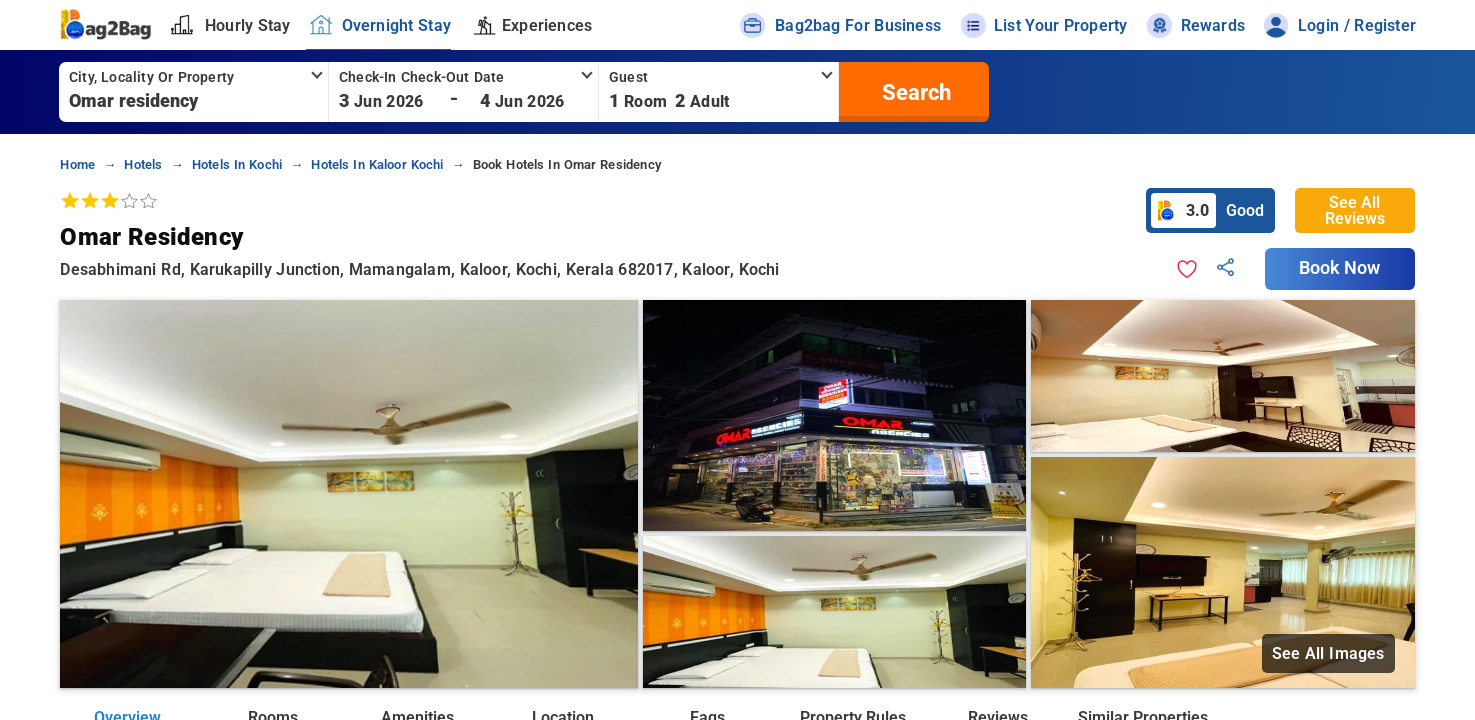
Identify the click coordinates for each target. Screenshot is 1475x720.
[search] (914, 92)
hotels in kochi (237, 164)
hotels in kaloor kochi (377, 164)
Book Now (1340, 268)
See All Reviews (1355, 210)
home (77, 164)
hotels (143, 164)
